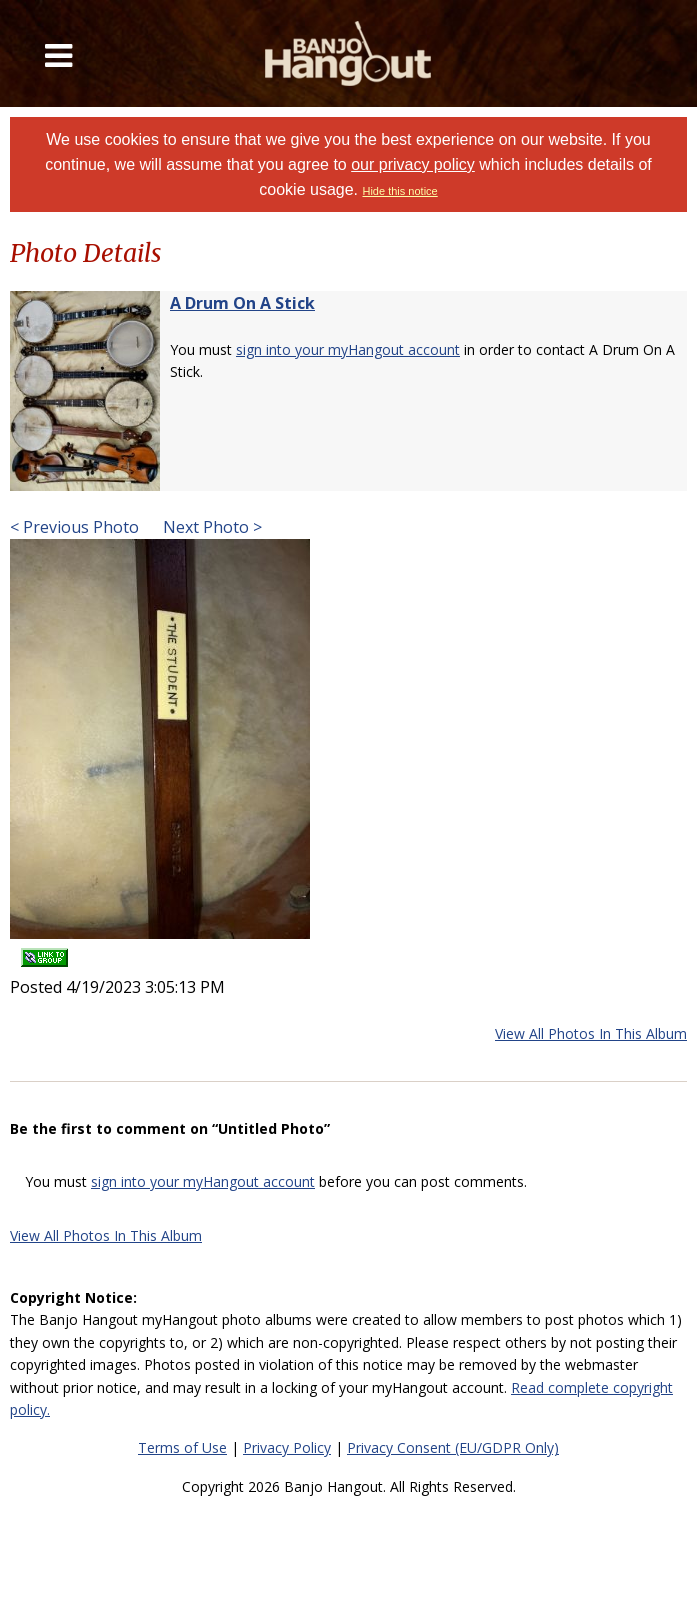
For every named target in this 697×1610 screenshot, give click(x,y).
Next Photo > (210, 527)
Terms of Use (182, 1447)
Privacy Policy (287, 1447)
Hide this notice (399, 191)
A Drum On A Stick (242, 303)
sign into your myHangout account (348, 349)
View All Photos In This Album (591, 1033)
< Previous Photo (74, 527)
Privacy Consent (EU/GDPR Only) (453, 1447)
